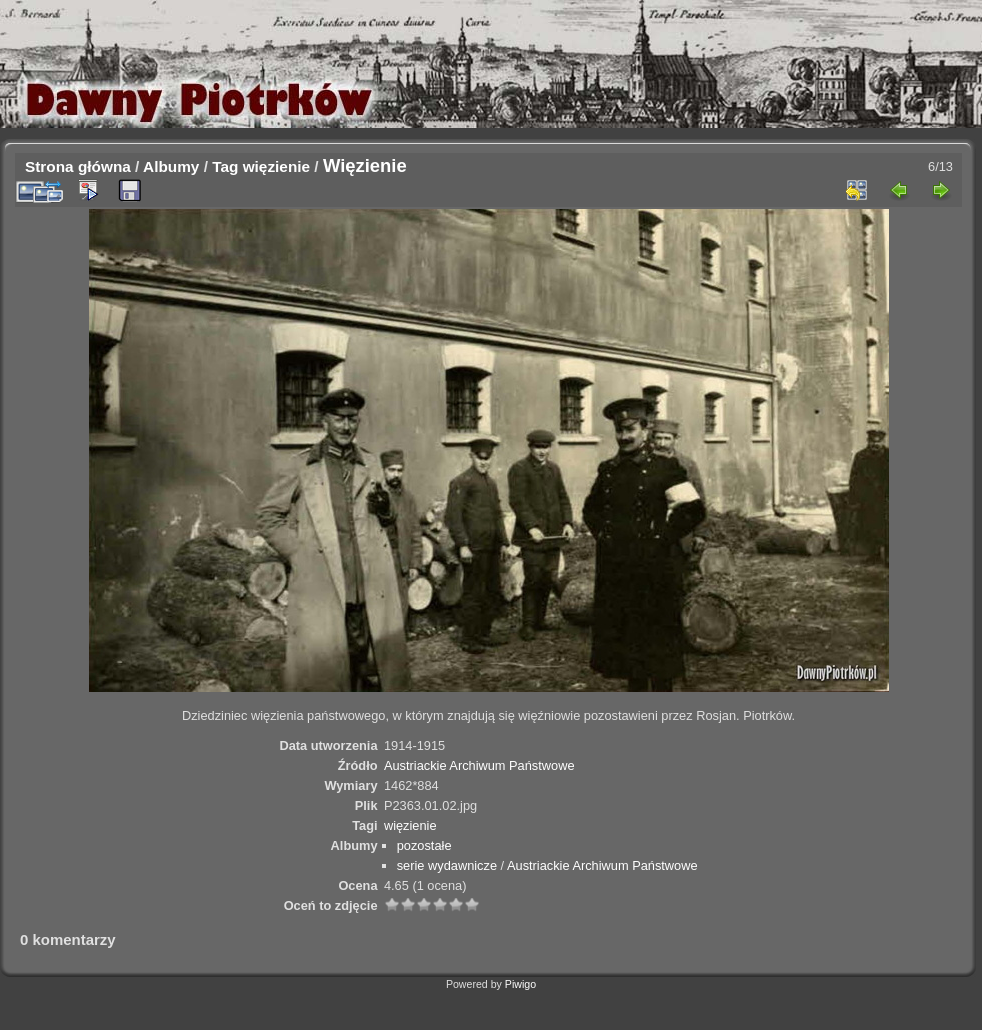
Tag (225, 166)
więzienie (276, 166)
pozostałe (424, 845)
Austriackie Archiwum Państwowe (479, 765)
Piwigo (520, 984)
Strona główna (78, 166)
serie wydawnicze (447, 865)
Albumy (171, 166)
